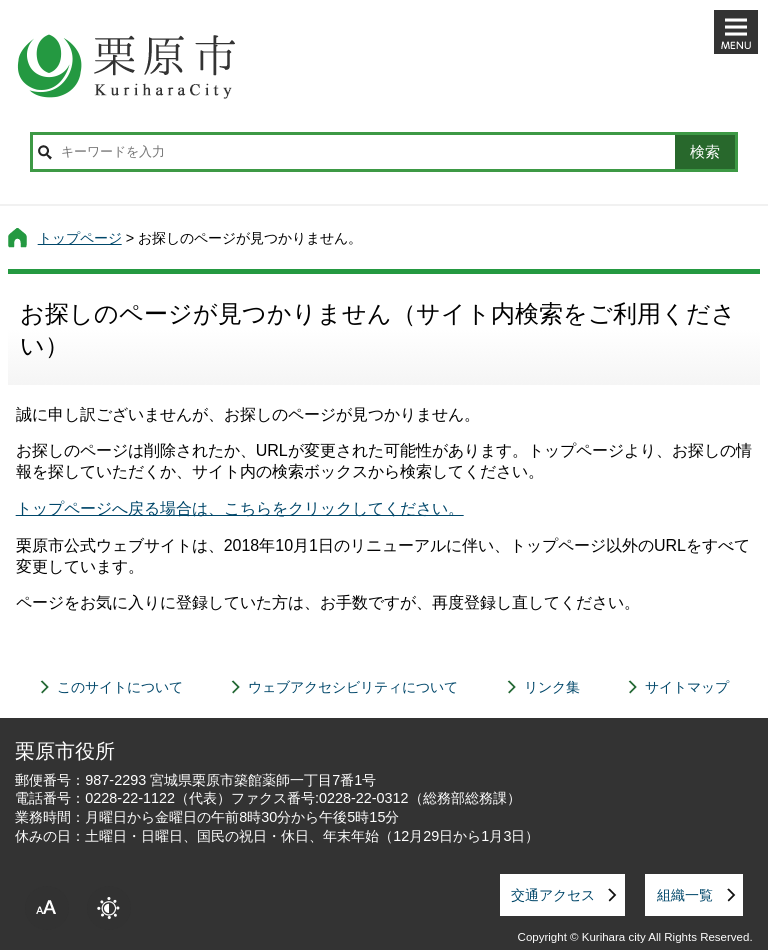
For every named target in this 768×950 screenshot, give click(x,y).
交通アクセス (553, 895)
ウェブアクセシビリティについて (353, 687)
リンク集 (552, 687)
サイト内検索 (45, 152)
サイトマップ (687, 687)
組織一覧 (685, 895)
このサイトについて (120, 687)
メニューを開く (736, 32)
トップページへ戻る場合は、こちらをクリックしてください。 (240, 508)
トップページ (80, 238)
